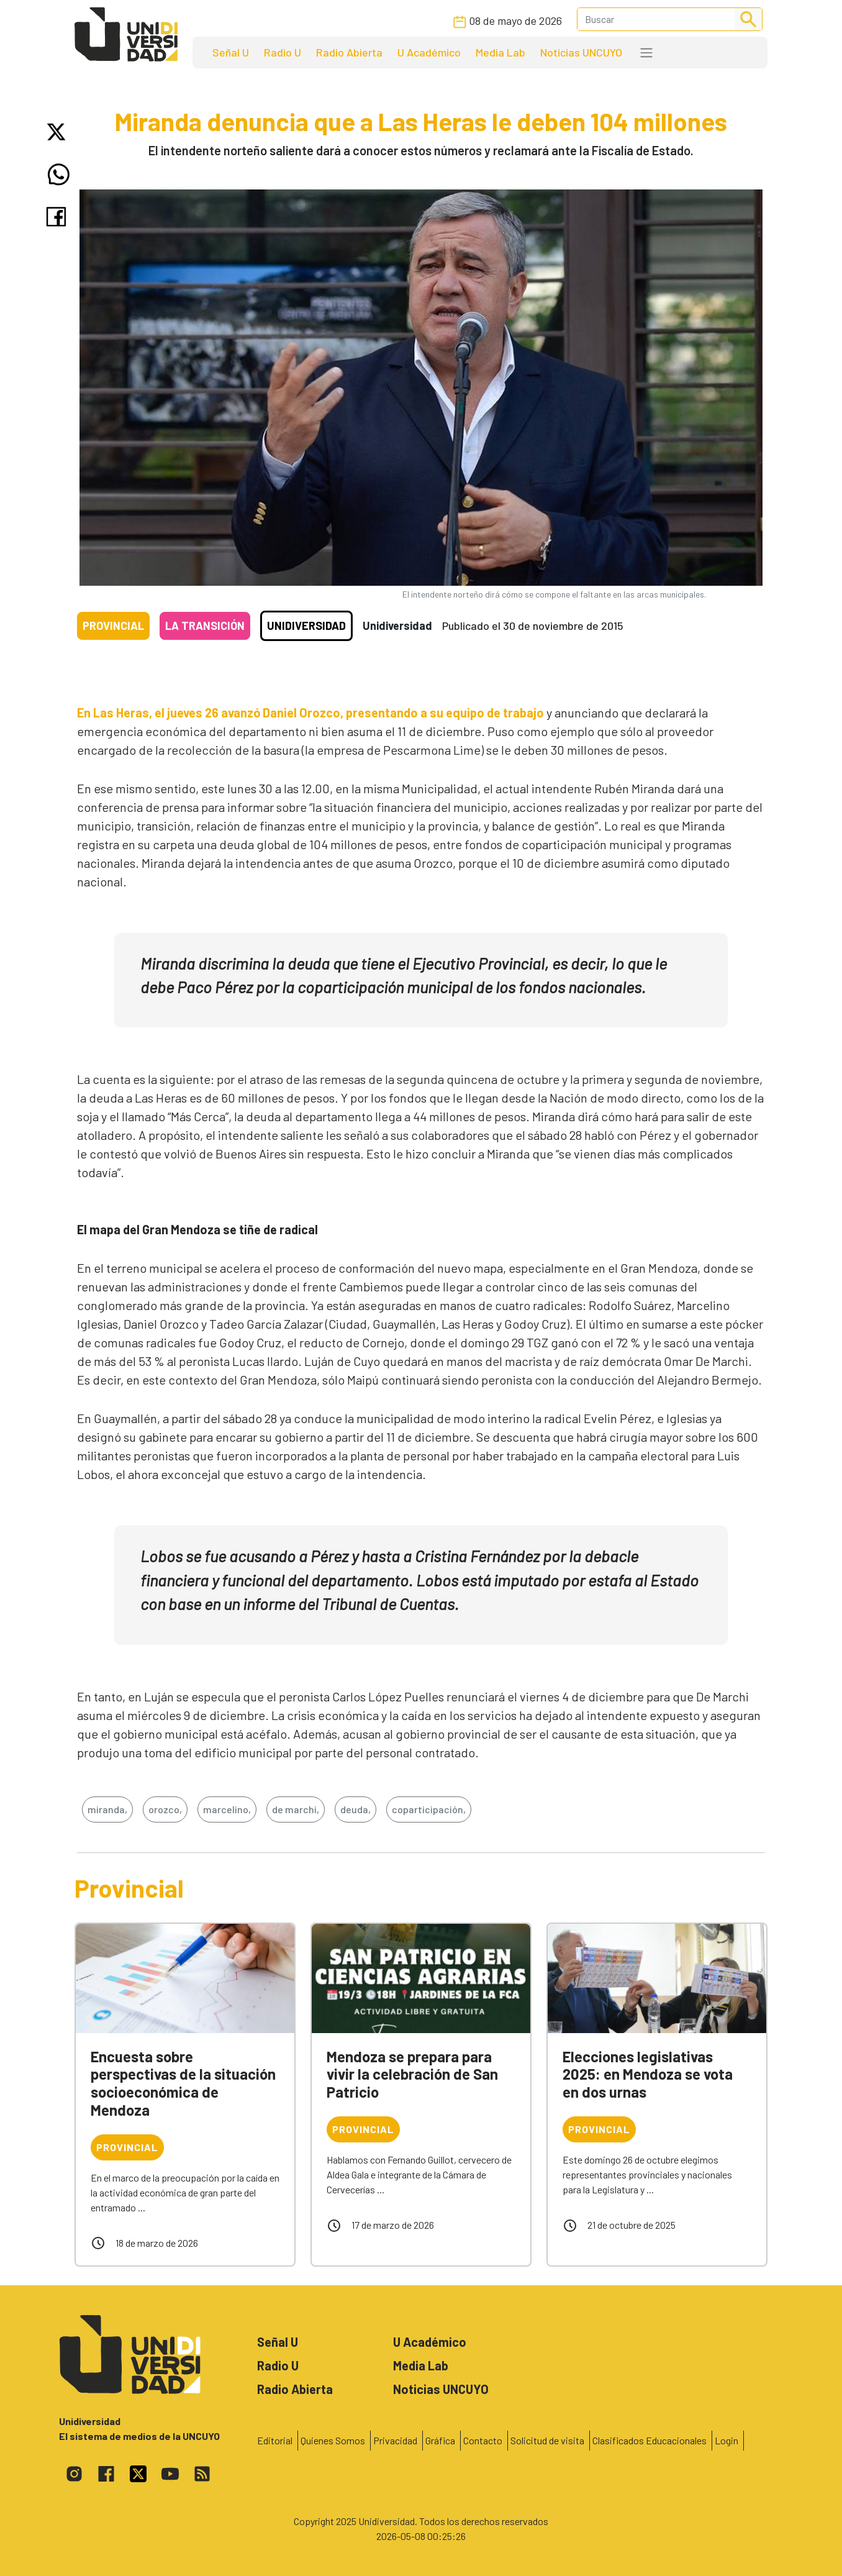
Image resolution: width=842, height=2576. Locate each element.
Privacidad (395, 2440)
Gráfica (440, 2440)
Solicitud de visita (547, 2440)
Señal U (230, 52)
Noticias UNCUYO (581, 52)
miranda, (107, 1809)
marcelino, (227, 1809)
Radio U (282, 52)
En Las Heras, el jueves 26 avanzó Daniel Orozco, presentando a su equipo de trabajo (310, 712)
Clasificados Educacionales (649, 2440)
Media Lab (500, 52)
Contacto (482, 2440)
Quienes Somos (333, 2440)
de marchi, (295, 1809)
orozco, (165, 1809)
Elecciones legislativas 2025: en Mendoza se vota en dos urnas (648, 2074)
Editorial (274, 2440)
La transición (205, 625)
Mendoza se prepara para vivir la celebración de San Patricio (412, 2074)
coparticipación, (429, 1809)
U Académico (429, 52)
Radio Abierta (349, 52)
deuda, (355, 1809)
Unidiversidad (306, 625)
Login (726, 2440)
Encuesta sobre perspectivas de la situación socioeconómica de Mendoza (183, 2083)
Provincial (113, 625)
